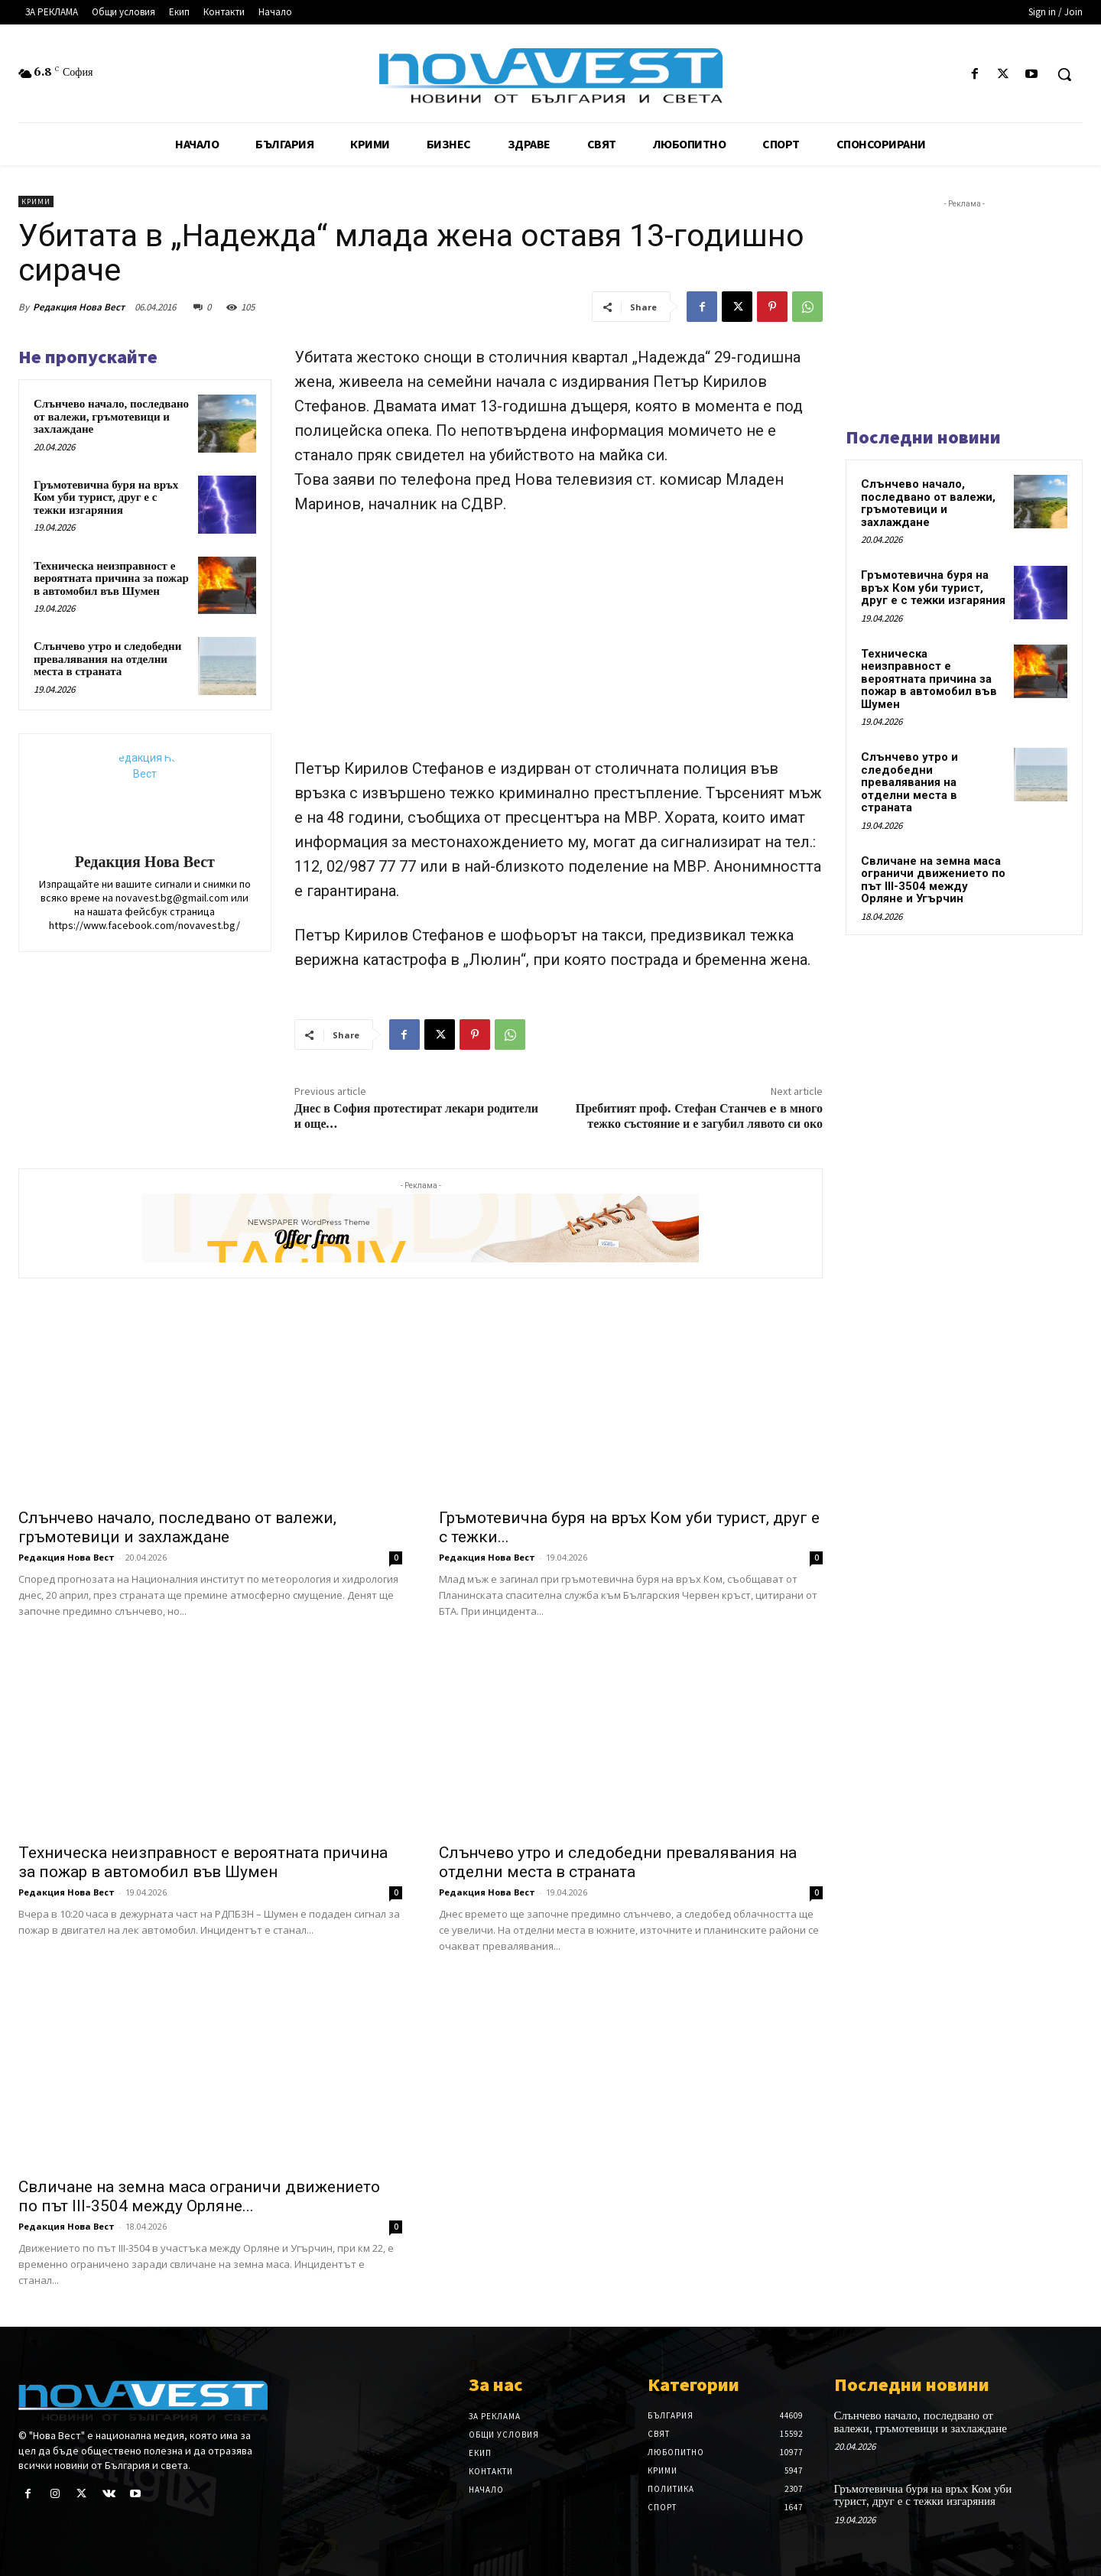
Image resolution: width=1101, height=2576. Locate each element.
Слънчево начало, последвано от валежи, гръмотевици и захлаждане (111, 416)
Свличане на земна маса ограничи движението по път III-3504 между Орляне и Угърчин (933, 880)
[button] (1064, 74)
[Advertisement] (558, 643)
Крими (36, 201)
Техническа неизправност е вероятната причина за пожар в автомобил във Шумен (111, 578)
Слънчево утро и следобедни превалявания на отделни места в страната (107, 658)
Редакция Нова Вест (79, 306)
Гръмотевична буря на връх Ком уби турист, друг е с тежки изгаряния (106, 497)
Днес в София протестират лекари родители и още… (416, 1116)
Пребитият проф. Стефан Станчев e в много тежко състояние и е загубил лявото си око (699, 1116)
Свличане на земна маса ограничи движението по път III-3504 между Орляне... (199, 2196)
